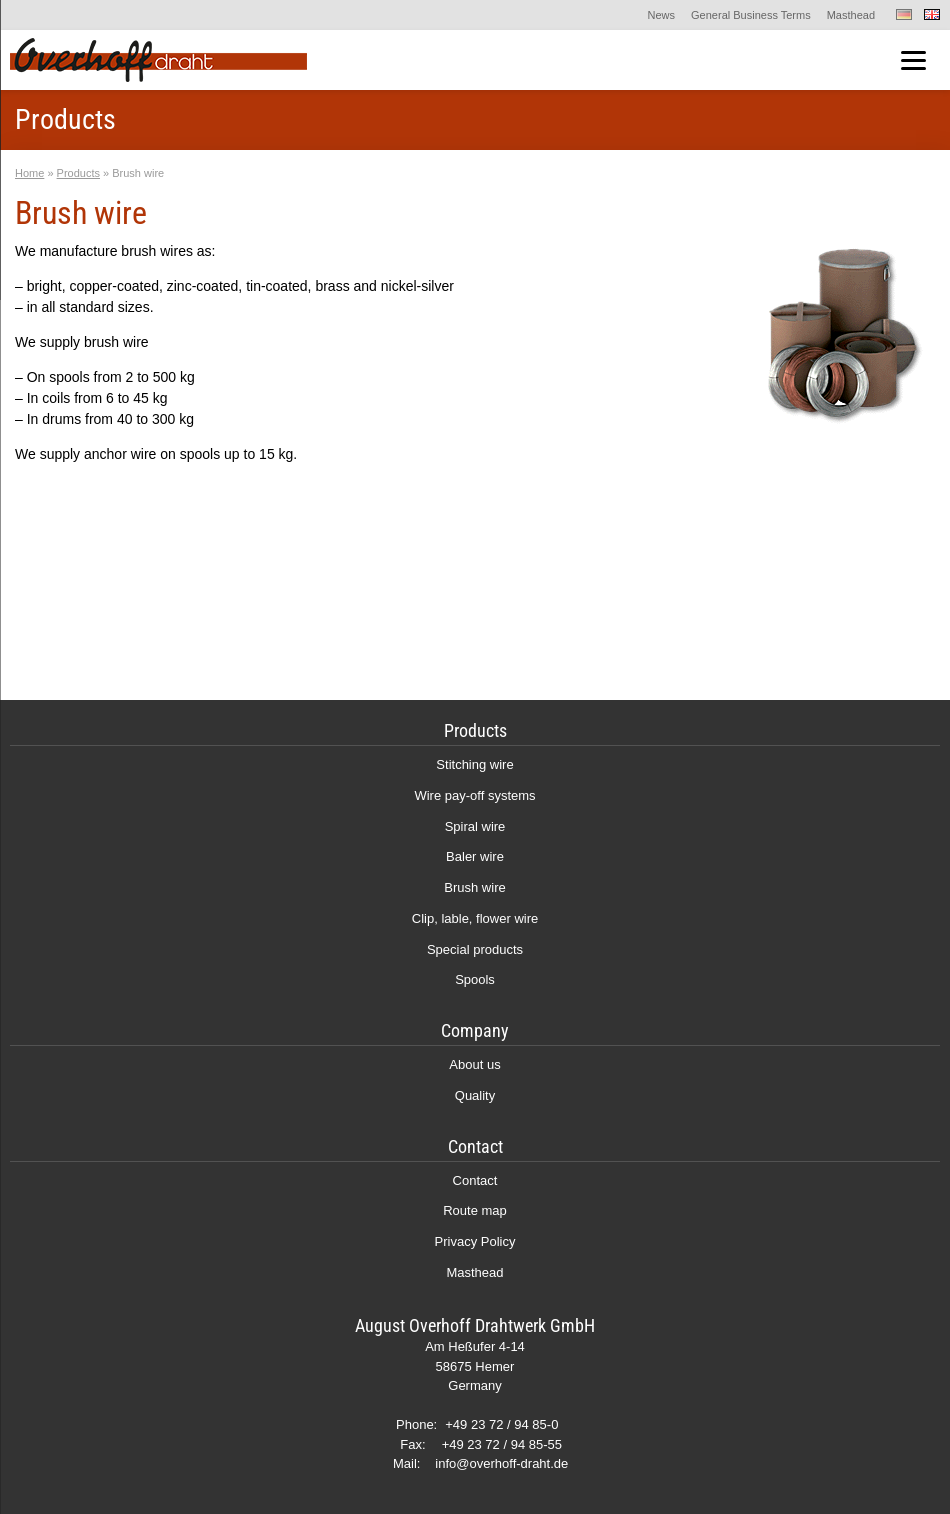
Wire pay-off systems (474, 795)
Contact (475, 1180)
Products (78, 173)
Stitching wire (474, 764)
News (662, 15)
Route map (475, 1210)
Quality (475, 1095)
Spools (475, 979)
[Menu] (913, 60)
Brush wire (474, 887)
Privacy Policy (475, 1241)
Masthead (851, 15)
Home (29, 173)
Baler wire (475, 856)
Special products (475, 949)
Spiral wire (475, 826)
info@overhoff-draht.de (501, 1463)
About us (474, 1064)
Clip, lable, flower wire (475, 918)
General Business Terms (751, 15)
